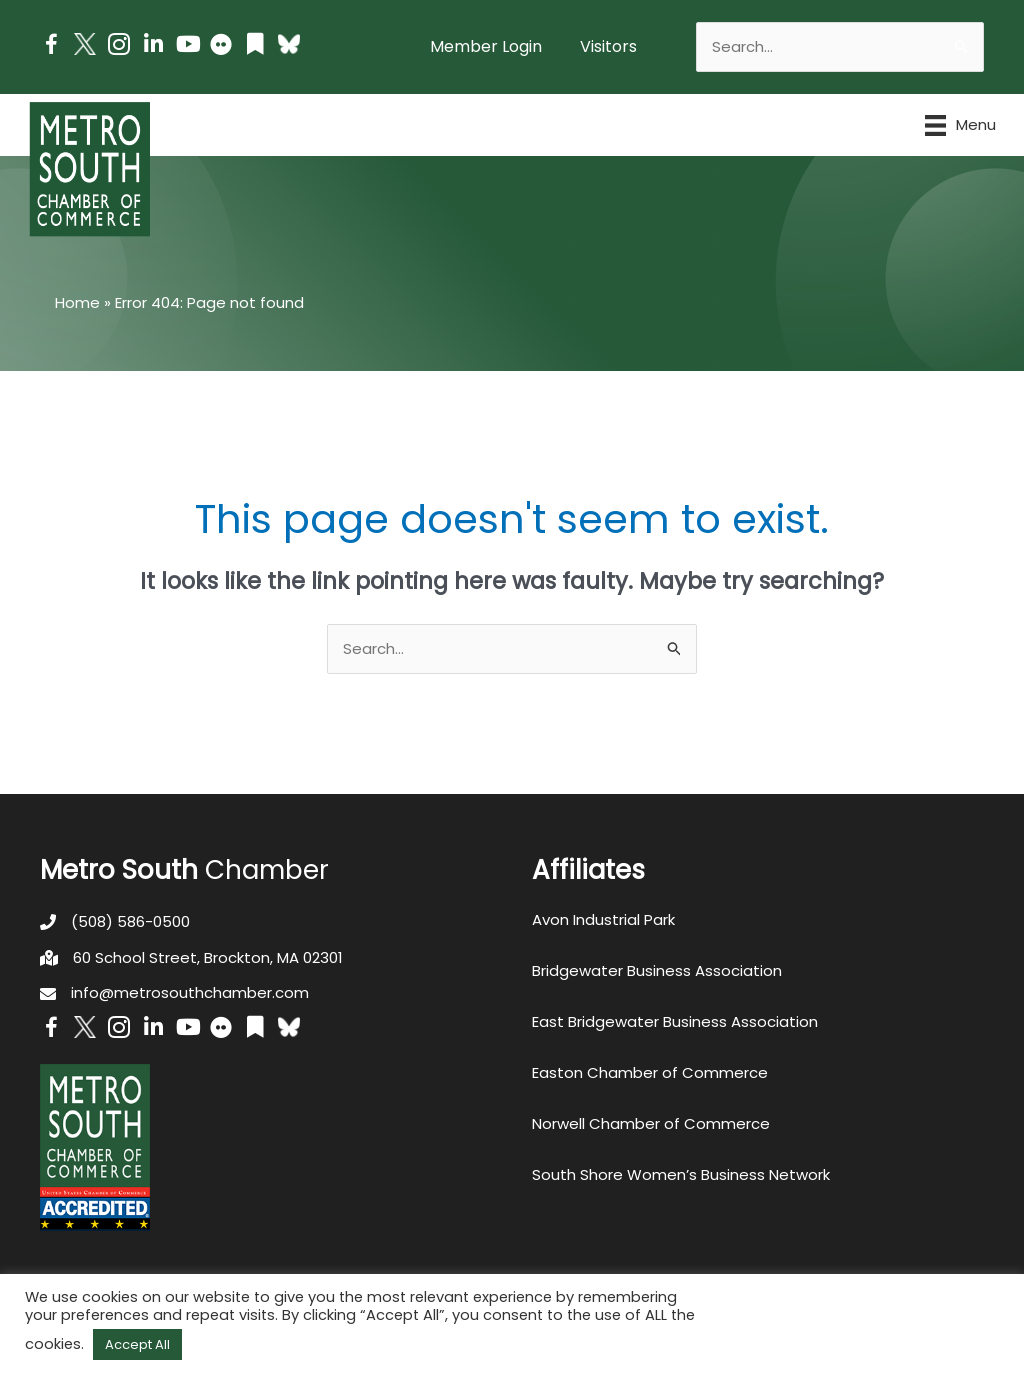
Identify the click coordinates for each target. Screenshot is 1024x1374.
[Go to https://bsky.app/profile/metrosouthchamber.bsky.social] (289, 44)
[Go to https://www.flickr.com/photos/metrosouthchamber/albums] (221, 47)
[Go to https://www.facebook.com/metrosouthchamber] (51, 47)
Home (77, 302)
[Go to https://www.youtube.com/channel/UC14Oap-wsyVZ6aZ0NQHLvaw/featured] (187, 46)
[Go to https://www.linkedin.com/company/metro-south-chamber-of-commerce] (153, 46)
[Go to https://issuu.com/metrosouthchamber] (255, 46)
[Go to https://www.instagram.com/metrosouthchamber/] (119, 47)
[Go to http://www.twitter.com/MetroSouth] (85, 44)
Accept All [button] (137, 1344)
